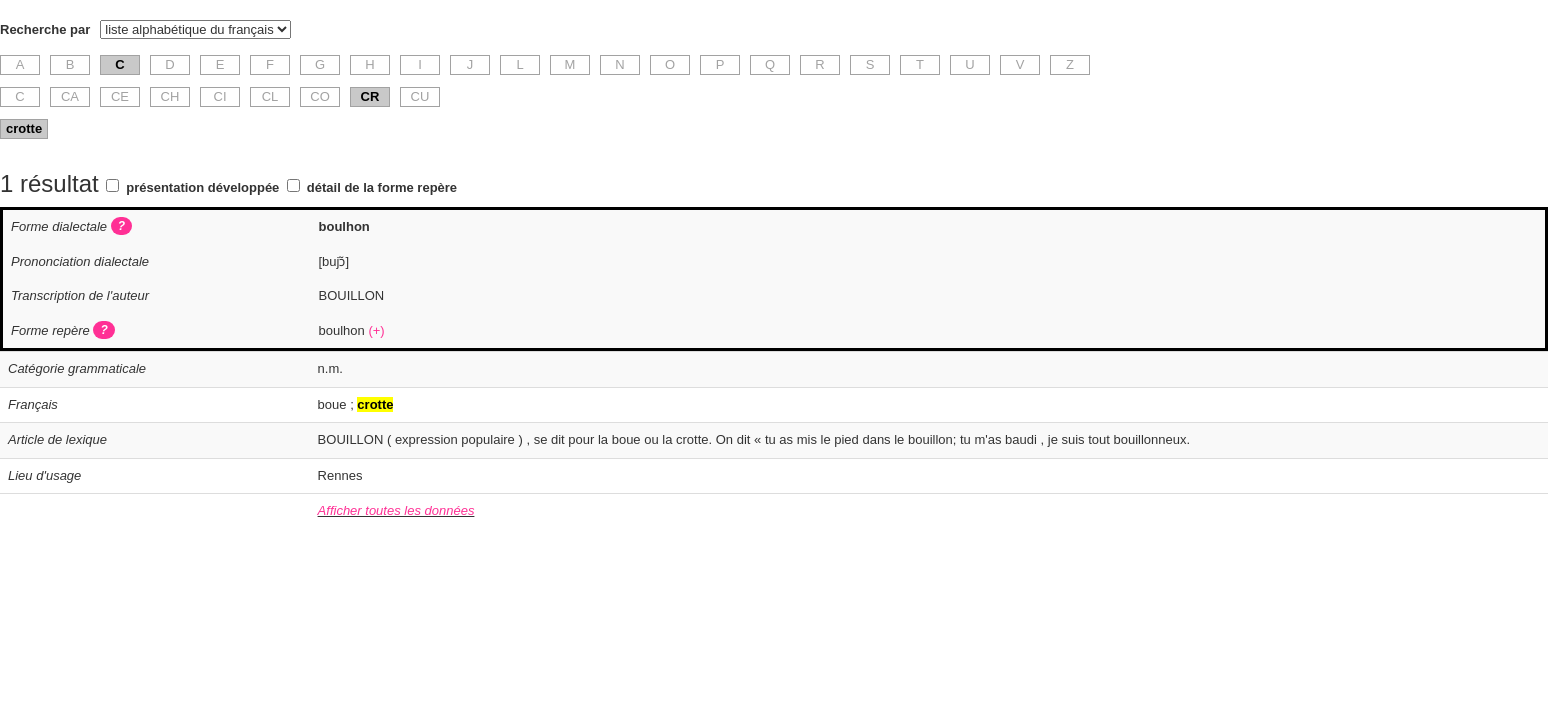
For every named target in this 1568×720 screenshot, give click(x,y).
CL (270, 96)
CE (120, 96)
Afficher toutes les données (396, 510)
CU (420, 96)
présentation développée (202, 187)
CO (320, 96)
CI (220, 96)
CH (170, 96)
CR (370, 96)
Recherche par (45, 29)
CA (70, 96)
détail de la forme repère (382, 187)
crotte (24, 128)
